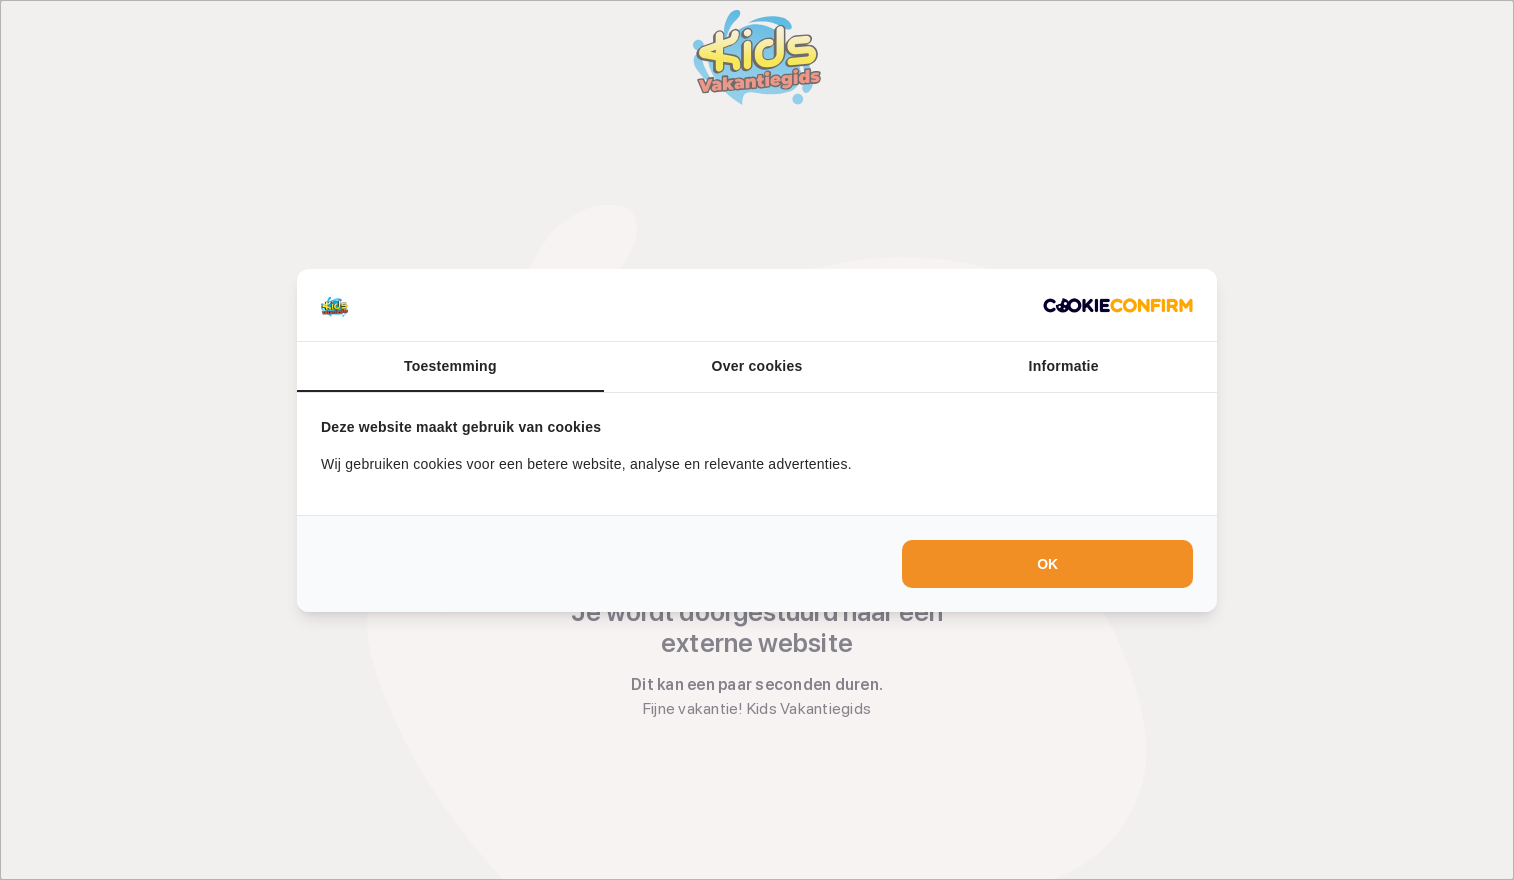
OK (1047, 564)
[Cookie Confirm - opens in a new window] (1118, 305)
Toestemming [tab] (450, 366)
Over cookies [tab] (757, 366)
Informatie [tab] (1064, 366)
